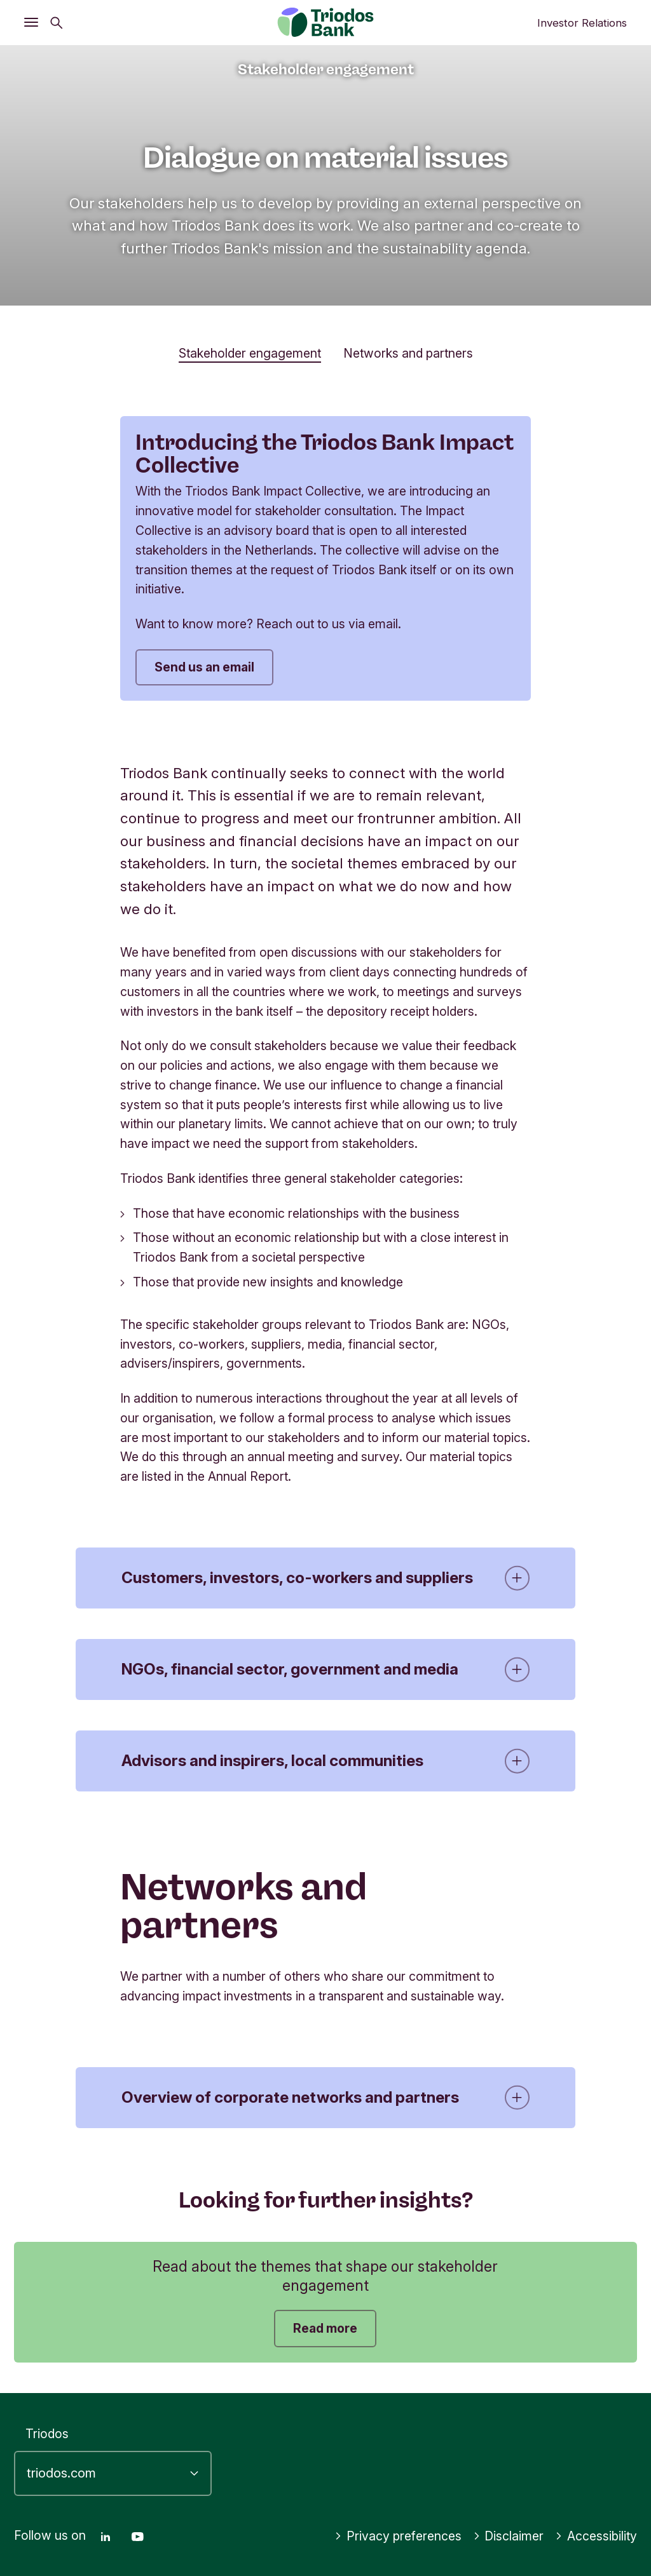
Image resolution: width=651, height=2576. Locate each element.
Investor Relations (582, 23)
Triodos (47, 2433)
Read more (325, 2328)
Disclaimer (508, 2536)
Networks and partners (408, 353)
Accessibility (596, 2536)
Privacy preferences (398, 2536)
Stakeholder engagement (250, 353)
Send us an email (204, 667)
